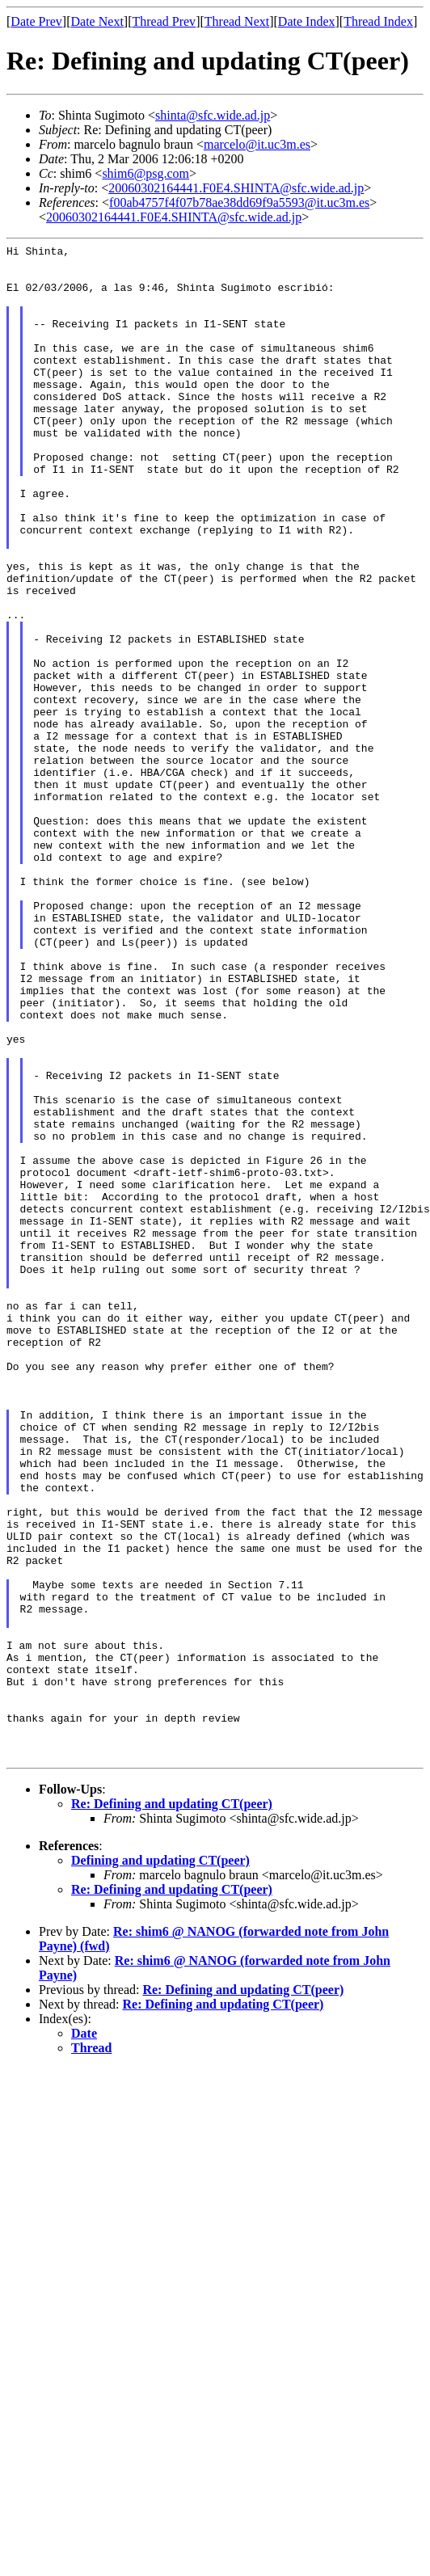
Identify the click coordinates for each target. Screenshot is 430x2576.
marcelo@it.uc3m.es (257, 144)
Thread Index (378, 21)
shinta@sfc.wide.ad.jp (212, 115)
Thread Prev (164, 21)
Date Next (97, 21)
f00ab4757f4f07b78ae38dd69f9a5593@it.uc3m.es (239, 202)
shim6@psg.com (145, 173)
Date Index (306, 21)
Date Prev (36, 21)
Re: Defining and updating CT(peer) (171, 2107)
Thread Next (236, 21)
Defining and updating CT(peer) (160, 2163)
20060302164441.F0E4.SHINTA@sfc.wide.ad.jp (236, 188)
